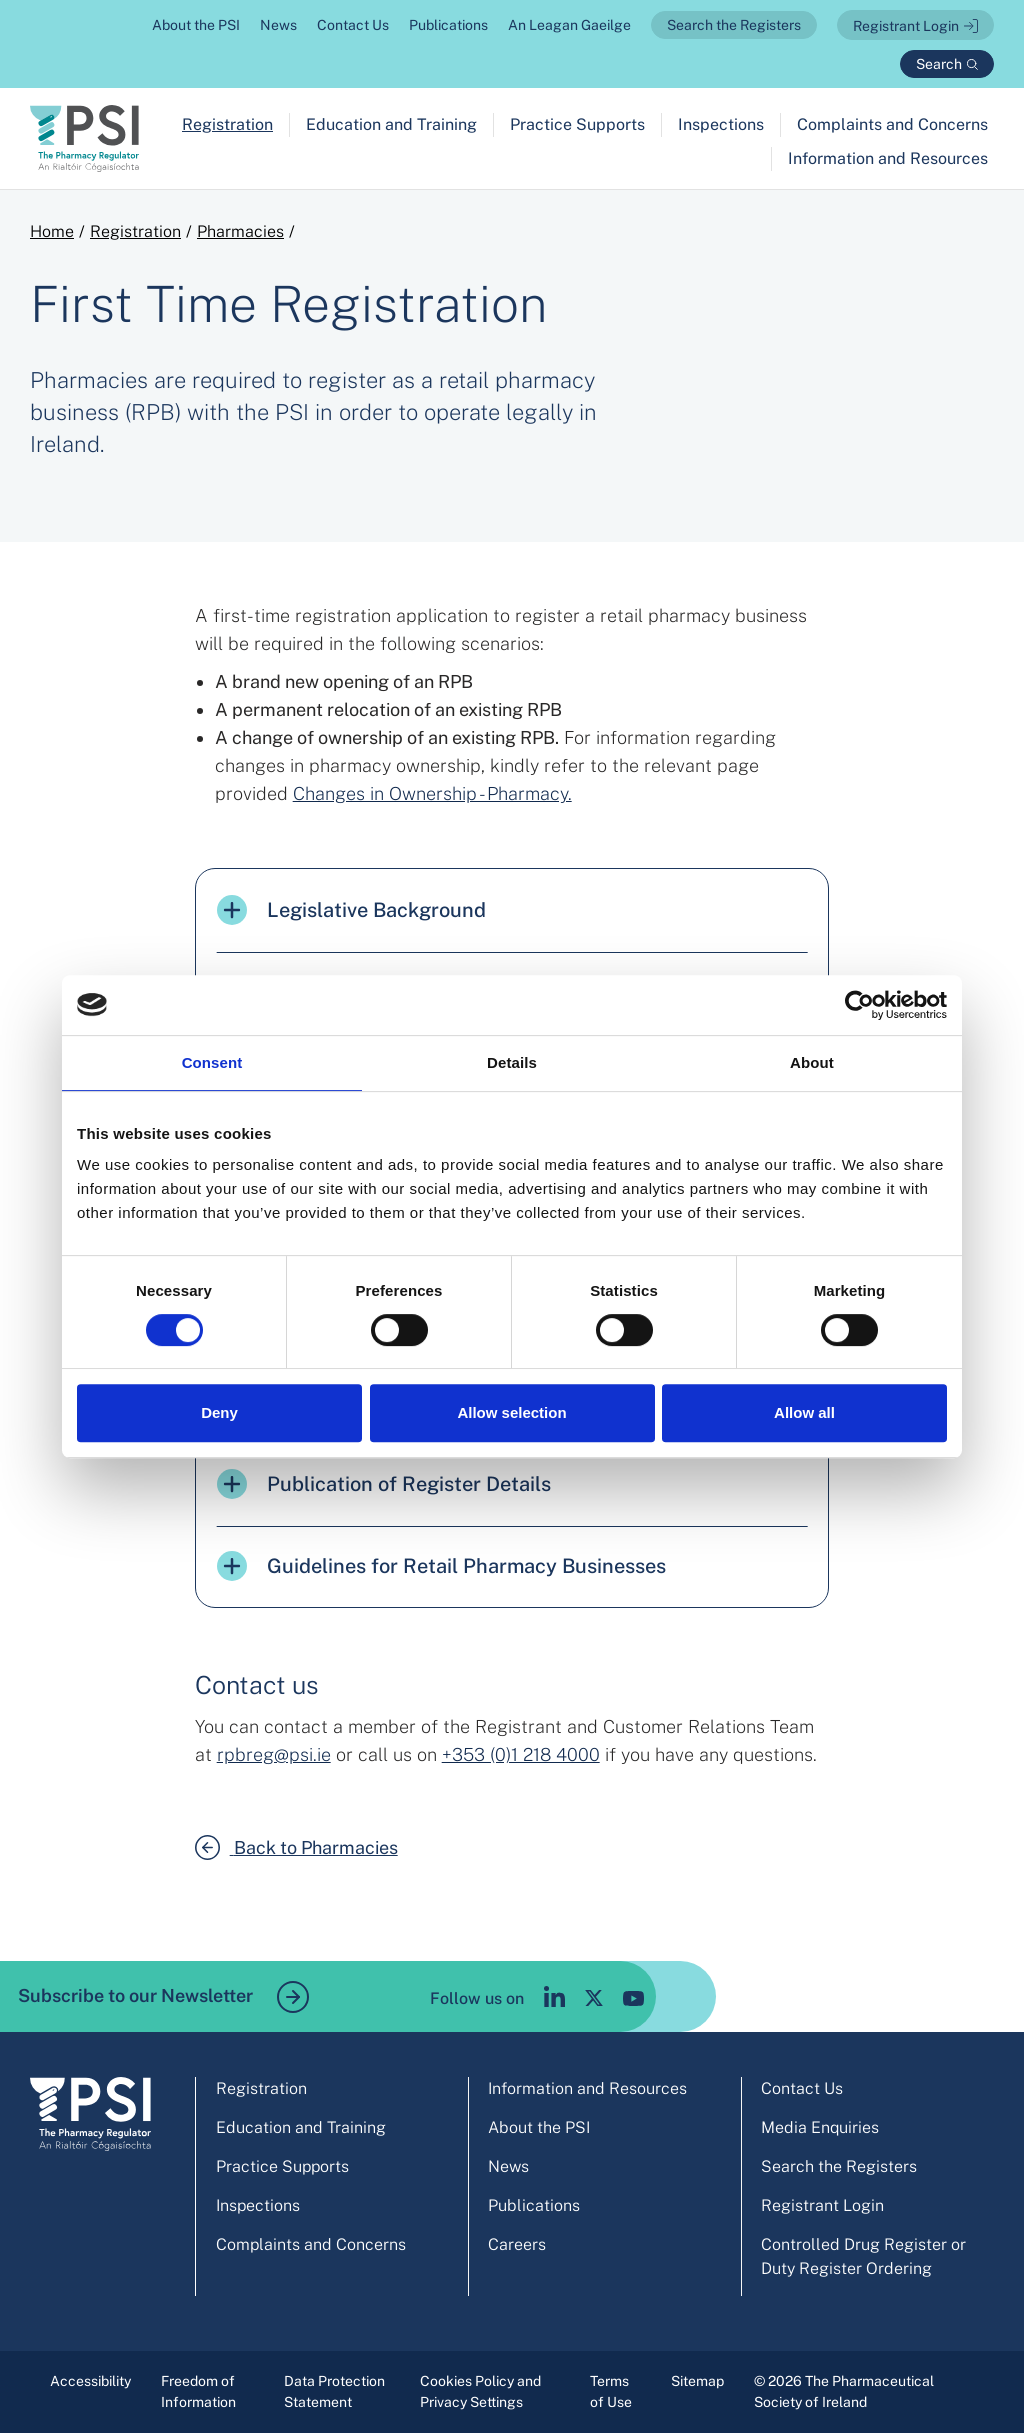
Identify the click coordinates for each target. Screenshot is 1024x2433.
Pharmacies (240, 231)
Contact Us (353, 25)
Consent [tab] (212, 1062)
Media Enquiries (820, 2127)
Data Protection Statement (334, 2391)
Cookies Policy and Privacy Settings (480, 2391)
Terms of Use (611, 2391)
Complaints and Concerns (892, 124)
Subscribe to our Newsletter (163, 1997)
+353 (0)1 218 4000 (521, 1754)
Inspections (721, 124)
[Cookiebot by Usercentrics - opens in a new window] (859, 1005)
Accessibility (90, 2381)
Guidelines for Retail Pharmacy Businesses (441, 1566)
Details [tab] (512, 1062)
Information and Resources (888, 158)
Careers (517, 2244)
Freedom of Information (198, 2391)
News (278, 25)
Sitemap (697, 2381)
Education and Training (391, 124)
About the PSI (196, 25)
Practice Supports (577, 124)
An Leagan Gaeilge (569, 25)
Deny (219, 1412)
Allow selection (511, 1412)
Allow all (804, 1412)
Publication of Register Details (384, 1484)
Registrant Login (906, 26)
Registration (227, 124)
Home (52, 231)
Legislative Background (351, 910)
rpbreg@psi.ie (274, 1754)
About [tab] (812, 1062)
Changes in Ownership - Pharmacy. (432, 793)
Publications (448, 25)
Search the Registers (734, 25)
